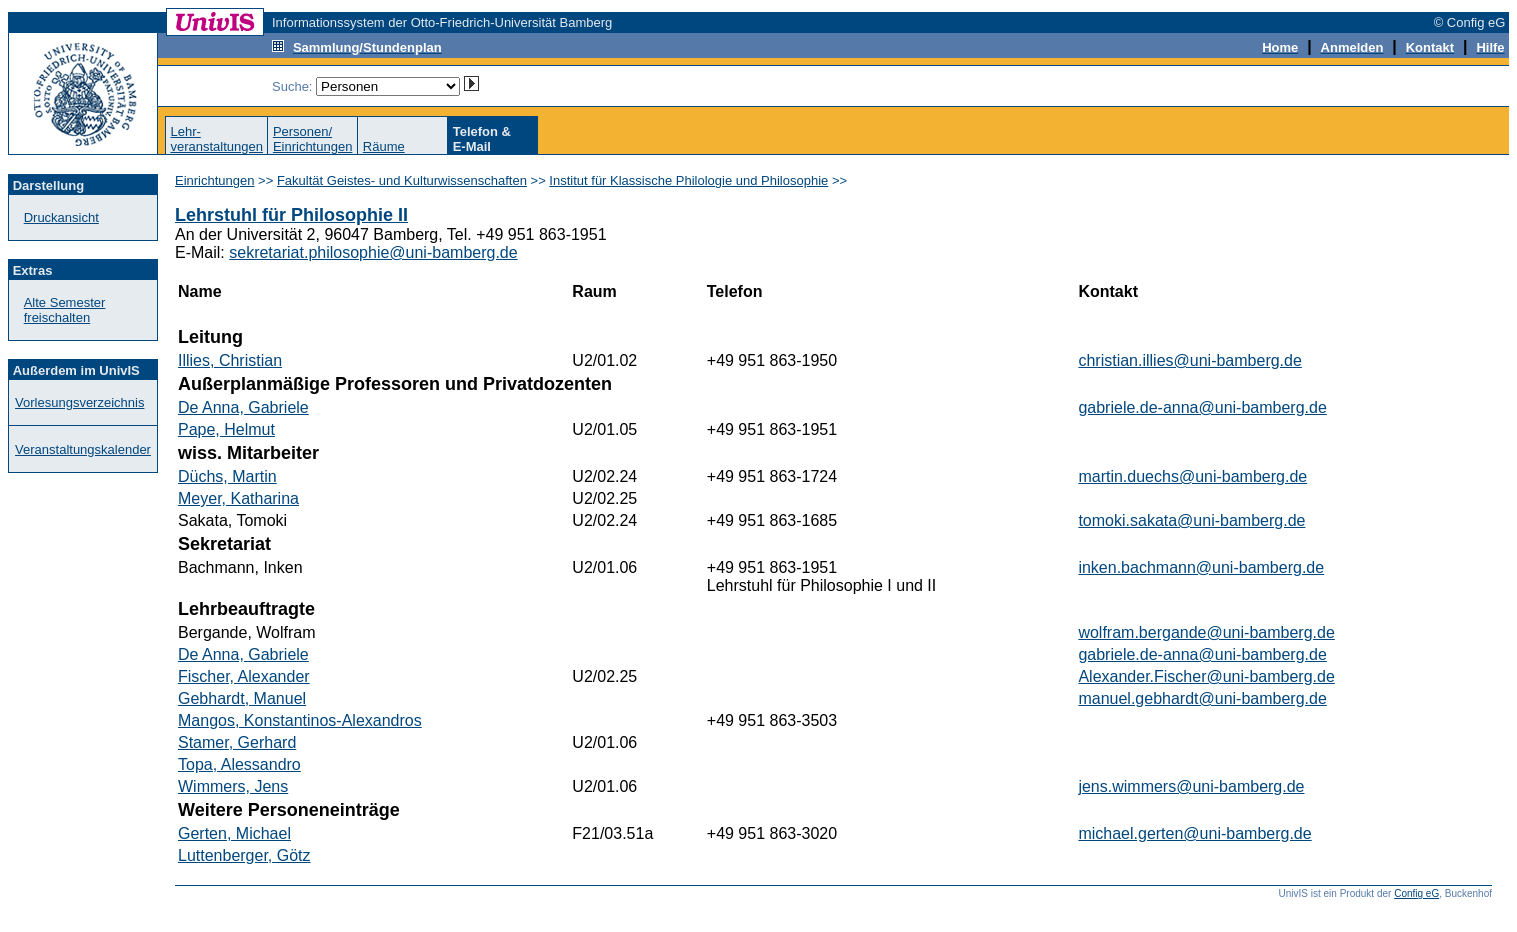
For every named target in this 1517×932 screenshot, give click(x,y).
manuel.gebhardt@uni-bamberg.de (1202, 698)
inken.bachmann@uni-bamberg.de (1201, 567)
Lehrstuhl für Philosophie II (291, 215)
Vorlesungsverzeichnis (79, 402)
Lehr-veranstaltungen (216, 139)
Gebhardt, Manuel (242, 698)
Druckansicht (61, 217)
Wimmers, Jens (233, 786)
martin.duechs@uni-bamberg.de (1192, 476)
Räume (384, 146)
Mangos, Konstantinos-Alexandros (300, 720)
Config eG (1416, 893)
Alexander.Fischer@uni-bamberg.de (1206, 676)
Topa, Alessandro (239, 764)
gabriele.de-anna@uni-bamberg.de (1202, 407)
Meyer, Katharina (238, 498)
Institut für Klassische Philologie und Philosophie (688, 180)
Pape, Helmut (226, 429)
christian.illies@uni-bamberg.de (1189, 360)
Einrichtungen (215, 180)
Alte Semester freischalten (65, 310)
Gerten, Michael (234, 833)
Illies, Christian (230, 360)
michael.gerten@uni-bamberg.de (1194, 833)
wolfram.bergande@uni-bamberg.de (1206, 632)
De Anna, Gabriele (243, 407)
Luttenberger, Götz (244, 855)
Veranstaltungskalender (83, 449)
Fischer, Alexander (244, 676)
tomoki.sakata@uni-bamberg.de (1191, 520)
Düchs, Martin (227, 476)
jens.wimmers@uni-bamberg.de (1191, 786)
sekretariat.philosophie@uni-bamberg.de (373, 252)
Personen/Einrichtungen (313, 139)
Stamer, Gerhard (237, 742)
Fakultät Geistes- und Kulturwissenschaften (402, 180)
